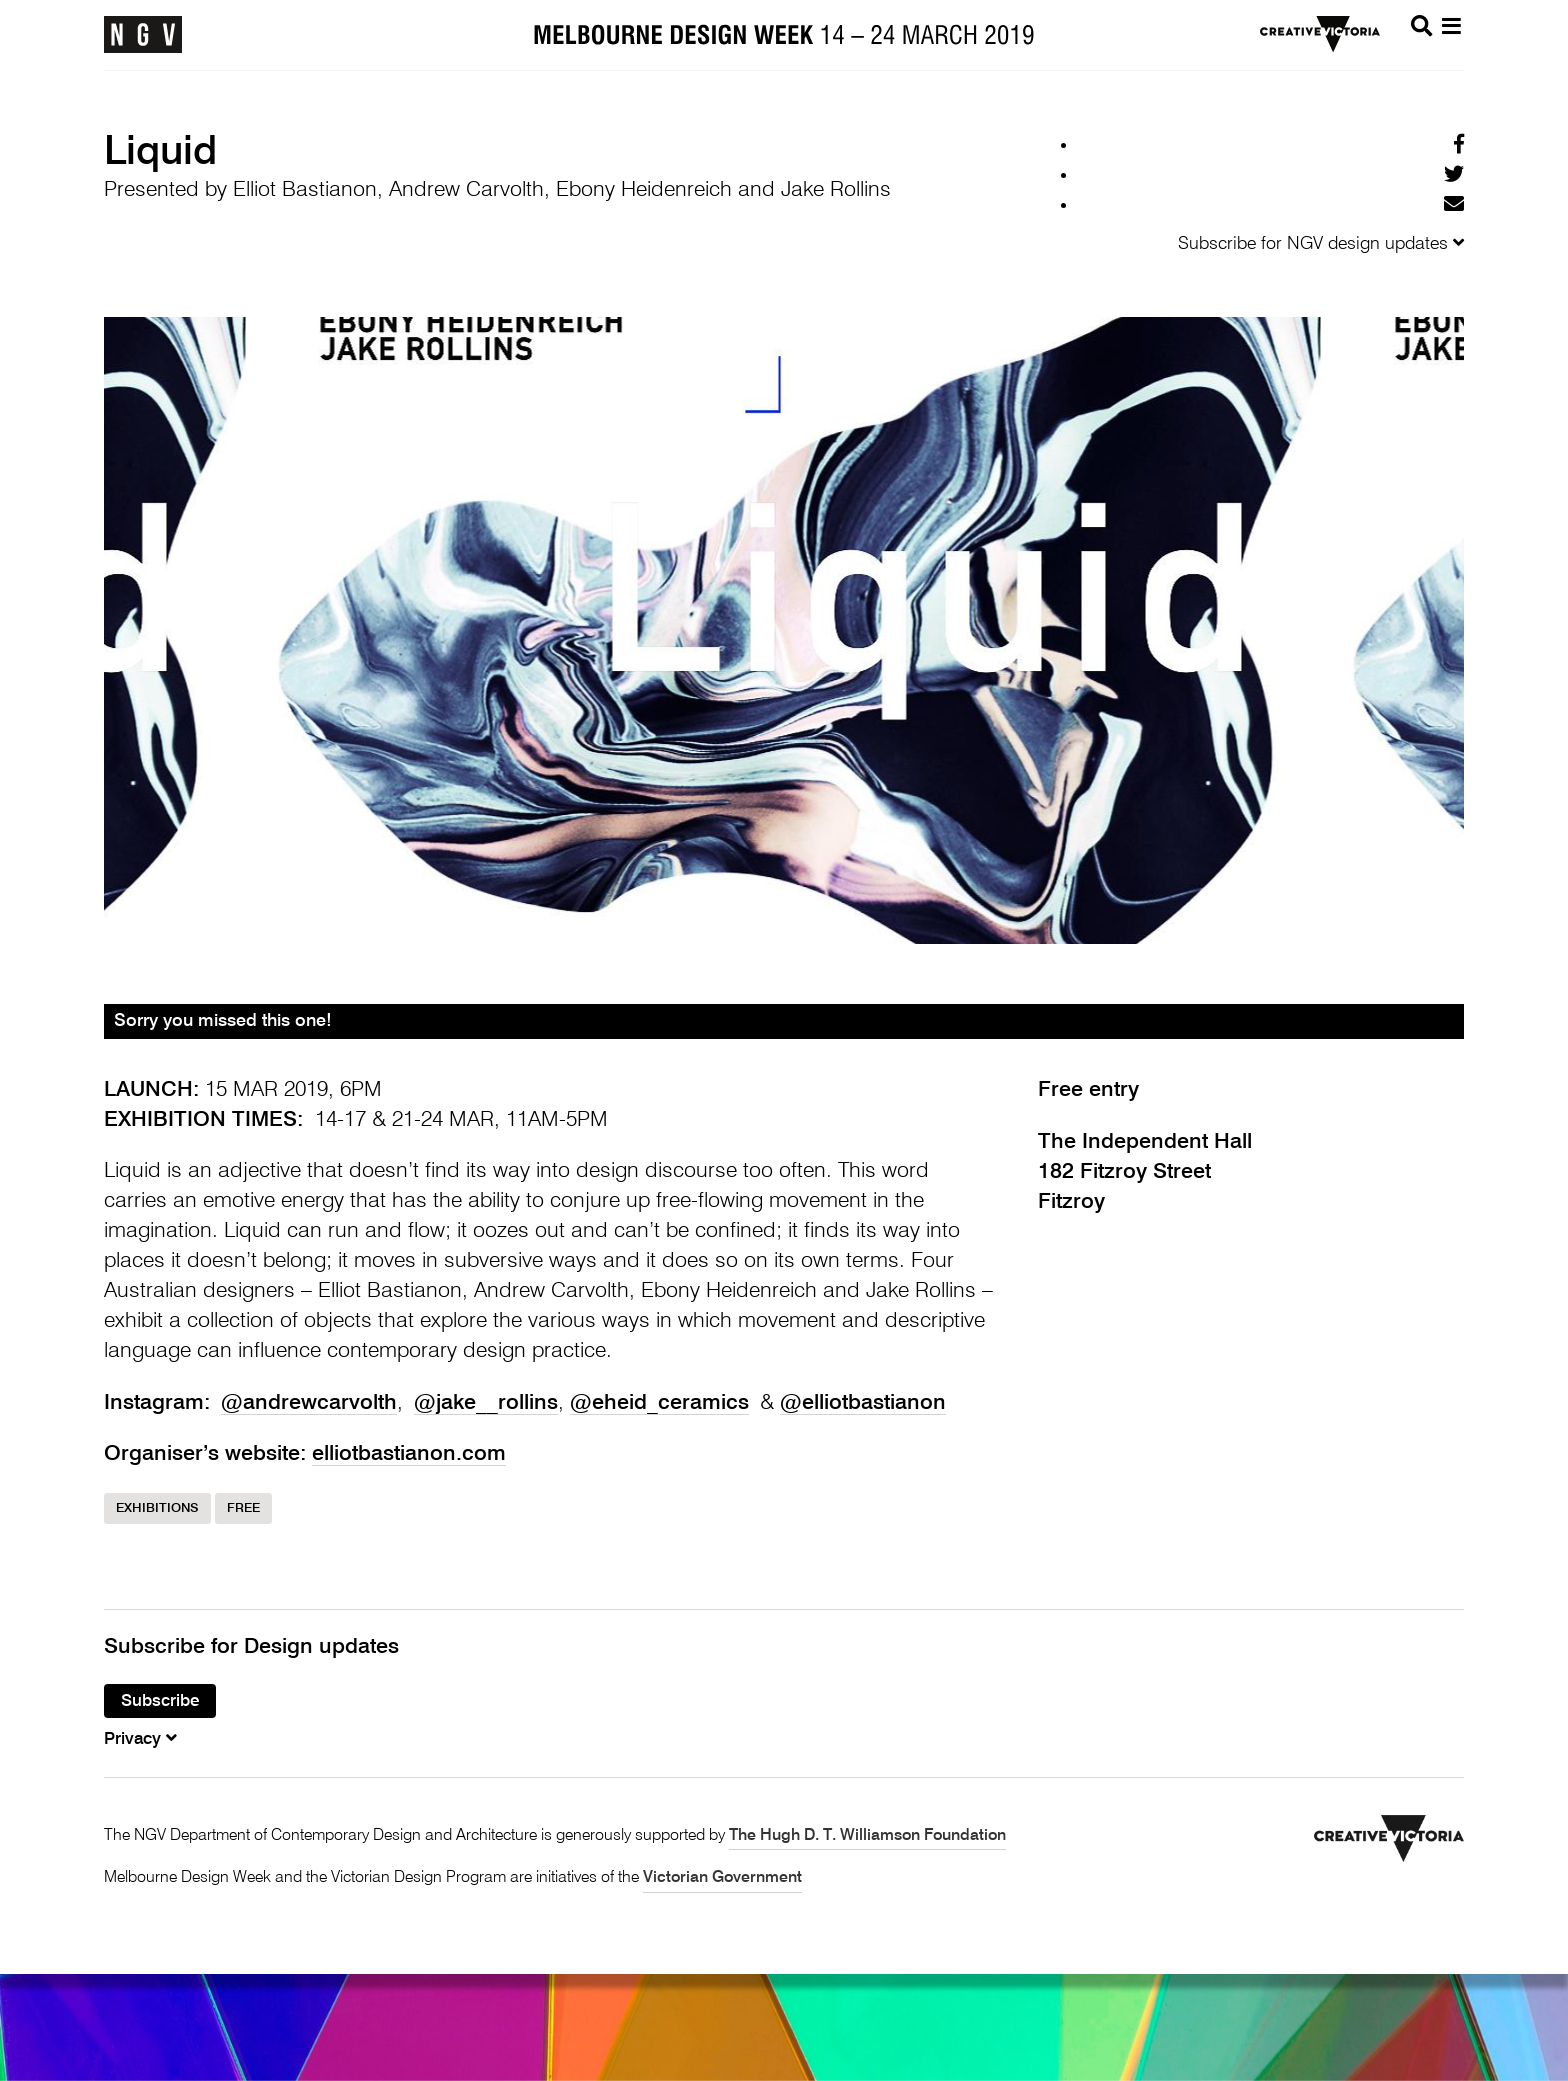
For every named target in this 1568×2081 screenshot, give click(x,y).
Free (243, 1508)
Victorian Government (722, 1878)
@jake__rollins (486, 1403)
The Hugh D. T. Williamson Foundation (867, 1836)
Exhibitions (157, 1508)
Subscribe (160, 1701)
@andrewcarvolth (309, 1403)
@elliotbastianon (863, 1403)
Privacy (140, 1739)
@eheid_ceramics (659, 1403)
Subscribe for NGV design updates (1321, 244)
